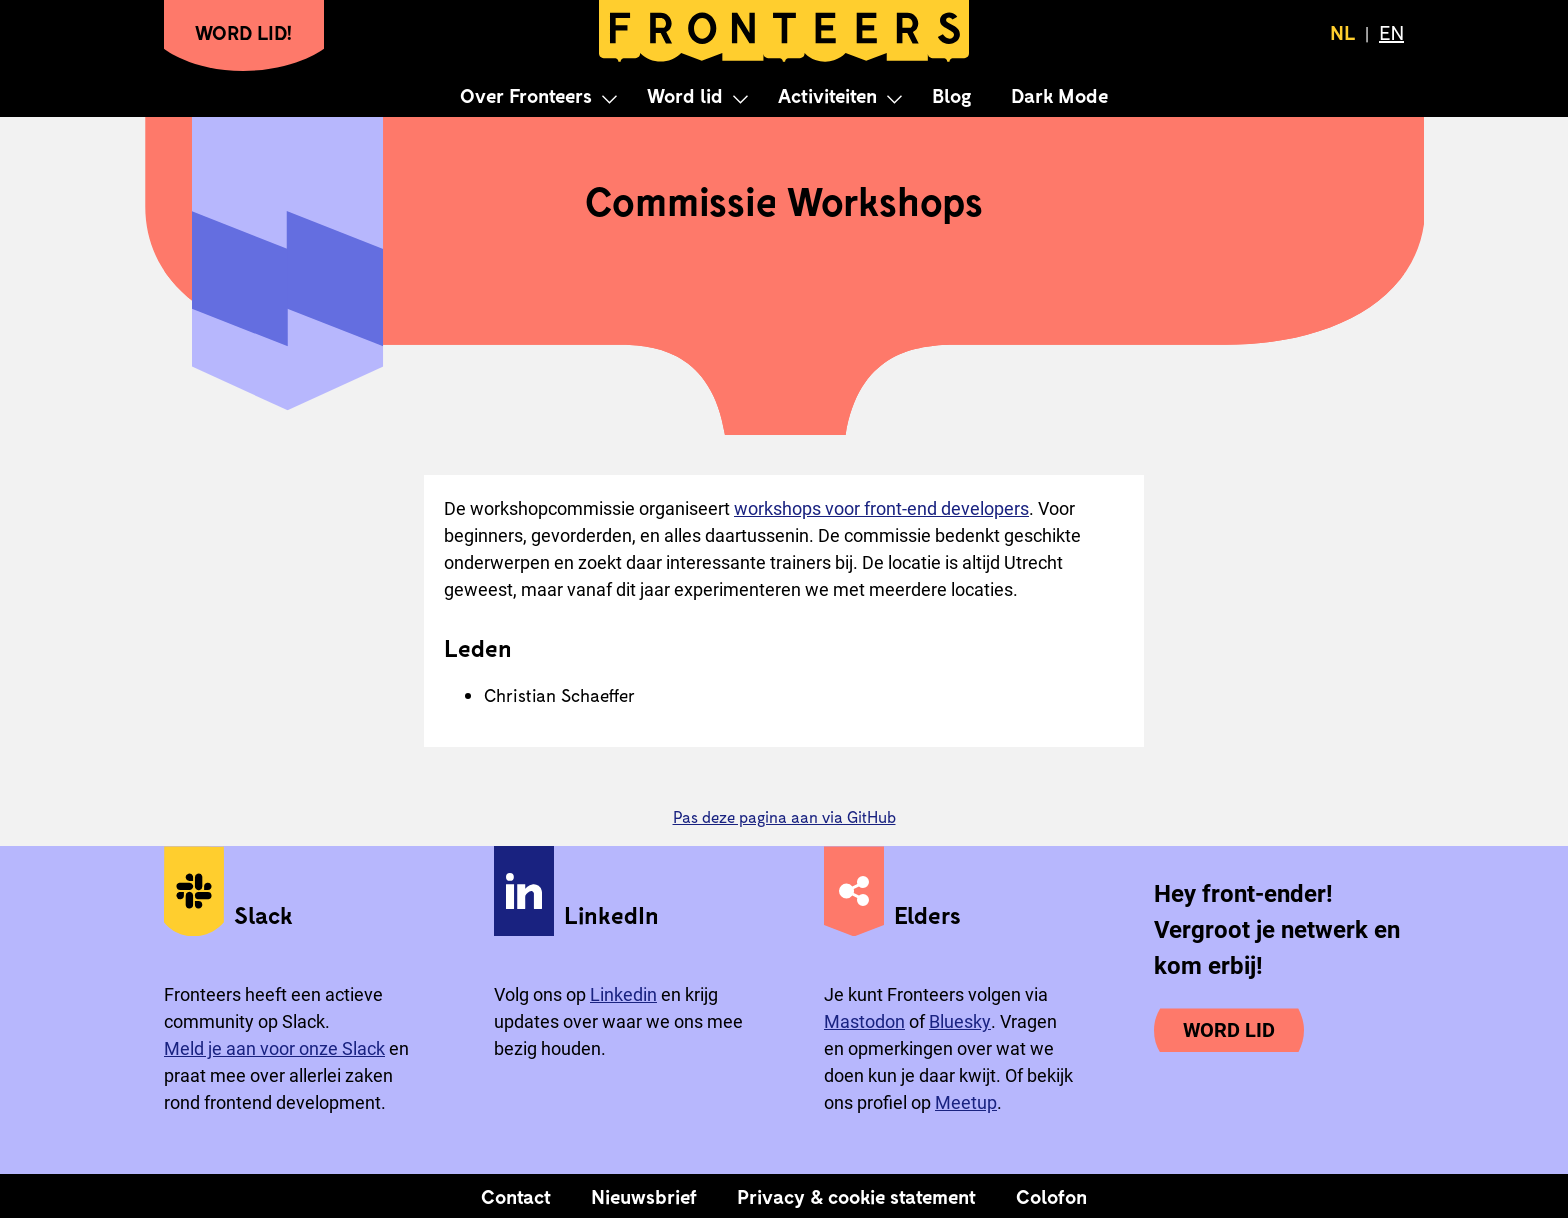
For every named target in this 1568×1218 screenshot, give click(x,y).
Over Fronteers (526, 95)
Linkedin (623, 994)
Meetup (966, 1102)
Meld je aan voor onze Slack (274, 1048)
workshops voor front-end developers (881, 508)
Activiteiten (827, 95)
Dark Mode (1059, 95)
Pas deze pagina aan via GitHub (784, 816)
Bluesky (960, 1021)
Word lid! (244, 32)
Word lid (685, 95)
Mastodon (864, 1021)
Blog (951, 95)
